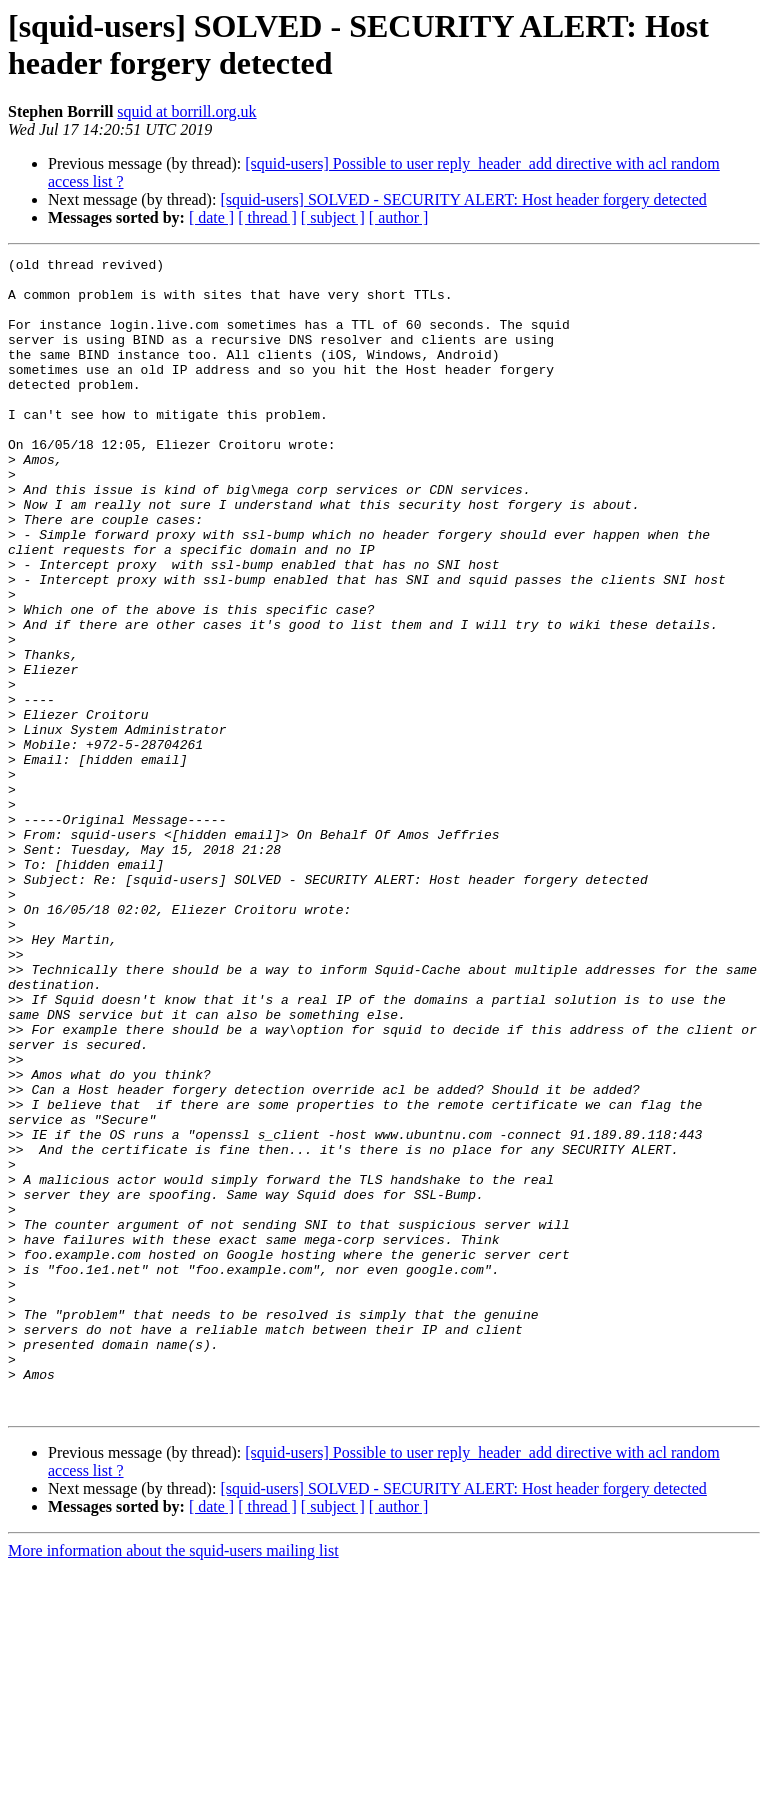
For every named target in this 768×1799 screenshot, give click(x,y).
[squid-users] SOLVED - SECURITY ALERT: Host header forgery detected (463, 199)
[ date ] (211, 217)
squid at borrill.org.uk (186, 111)
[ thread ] (267, 217)
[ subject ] (333, 217)
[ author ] (399, 217)
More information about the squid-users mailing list (173, 1781)
